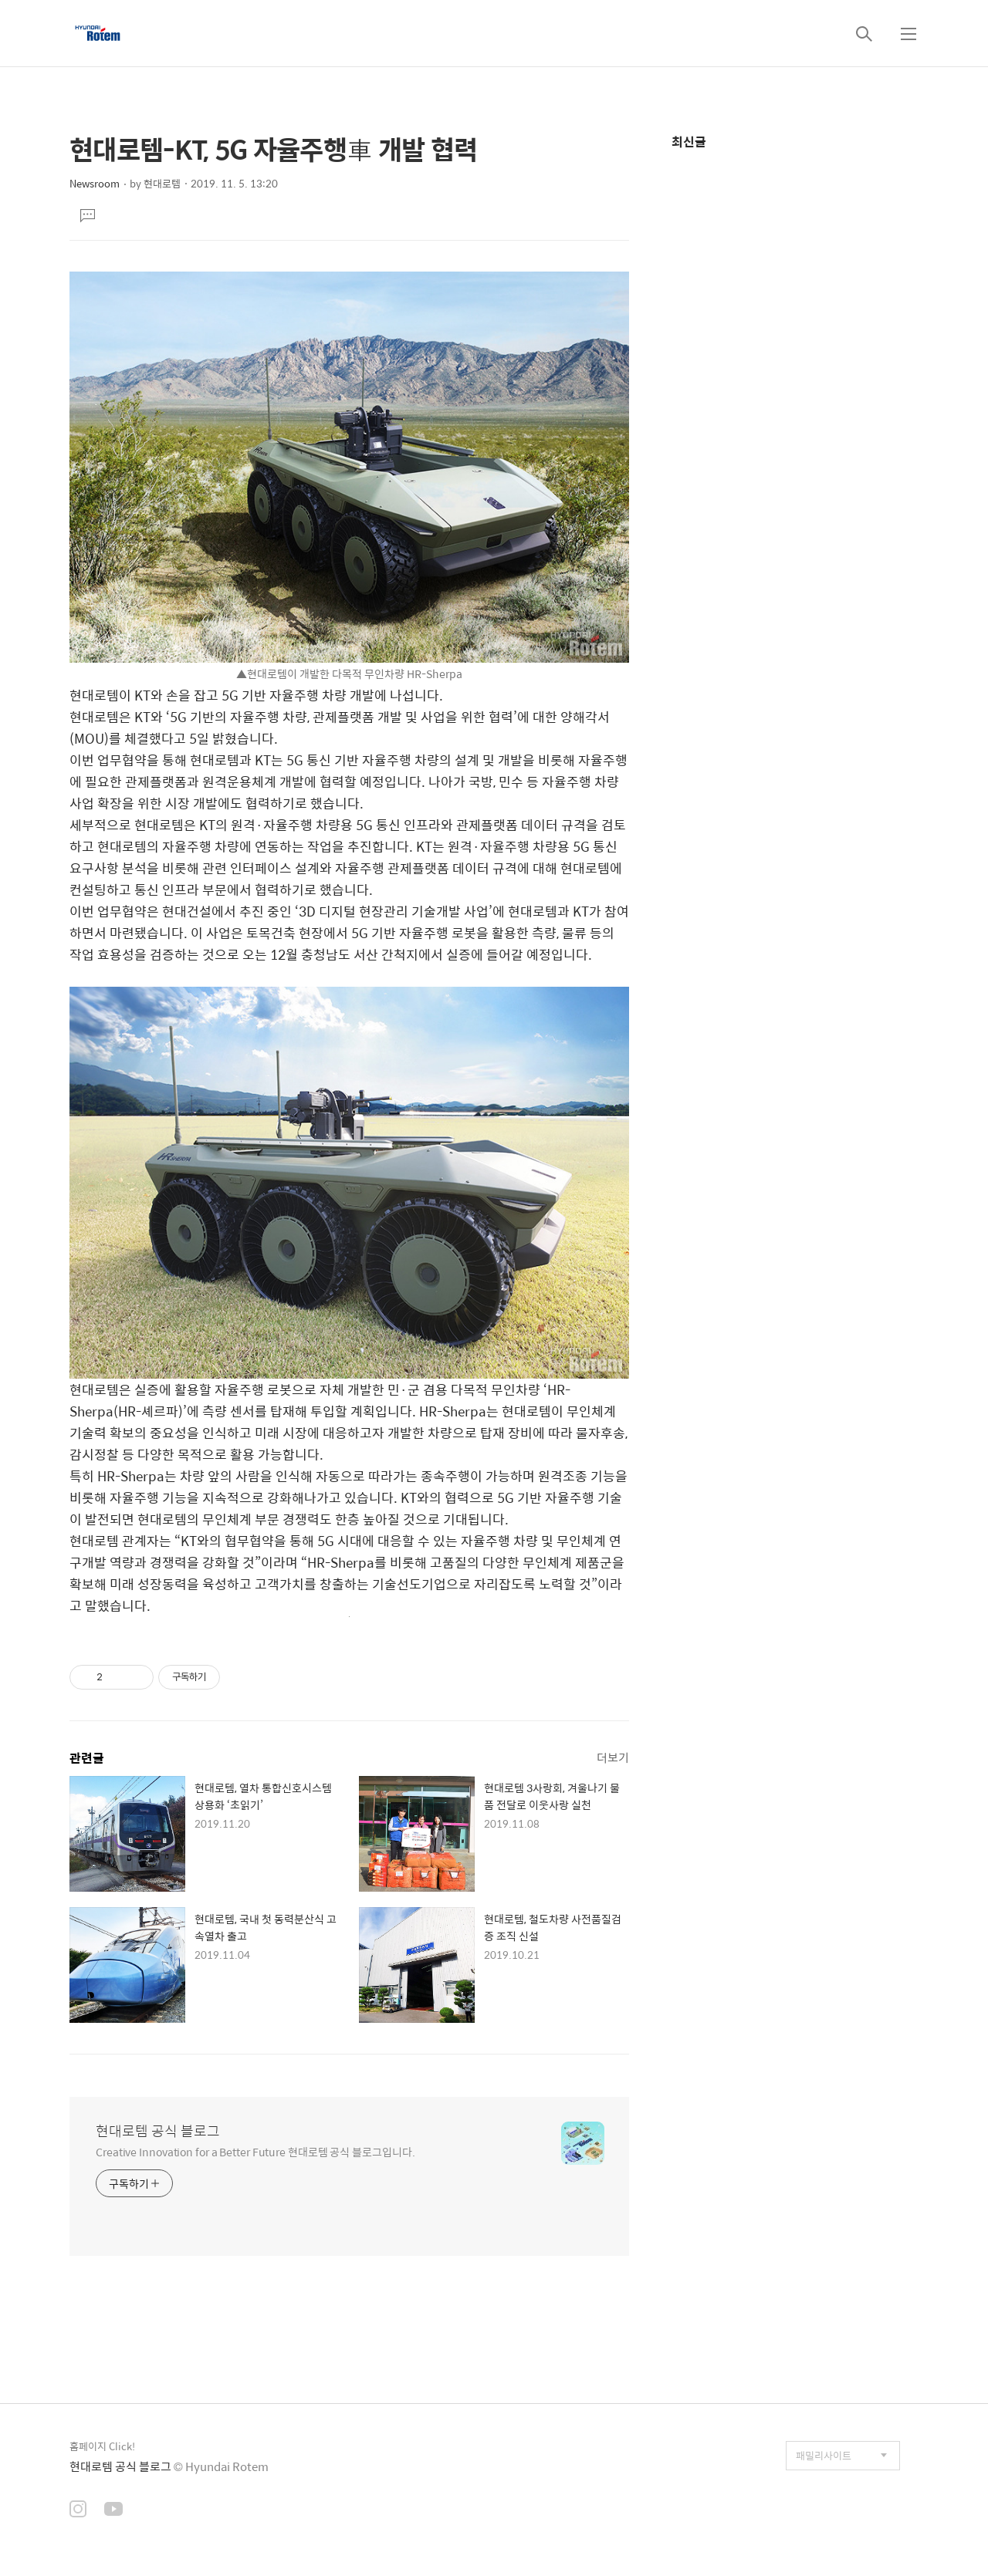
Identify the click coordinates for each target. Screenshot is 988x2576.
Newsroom (94, 183)
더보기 (613, 1757)
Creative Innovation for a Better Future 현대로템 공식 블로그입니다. (255, 2151)
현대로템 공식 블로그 (158, 2131)
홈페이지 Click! (102, 2446)
